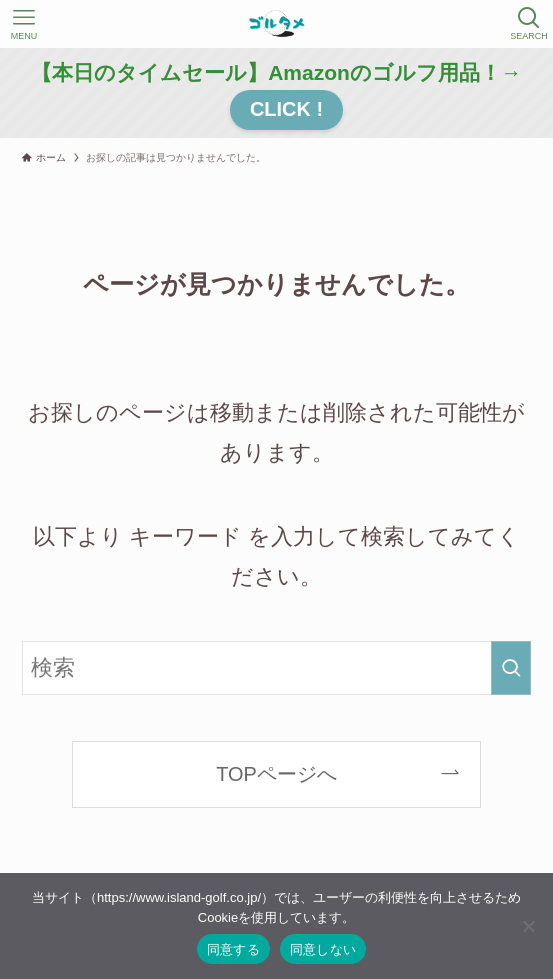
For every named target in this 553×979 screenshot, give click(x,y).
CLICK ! (286, 109)
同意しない (323, 949)
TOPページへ (276, 774)
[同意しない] (528, 926)
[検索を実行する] (511, 668)
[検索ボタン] (529, 24)
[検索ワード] (276, 668)
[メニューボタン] (24, 24)
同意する (233, 949)
